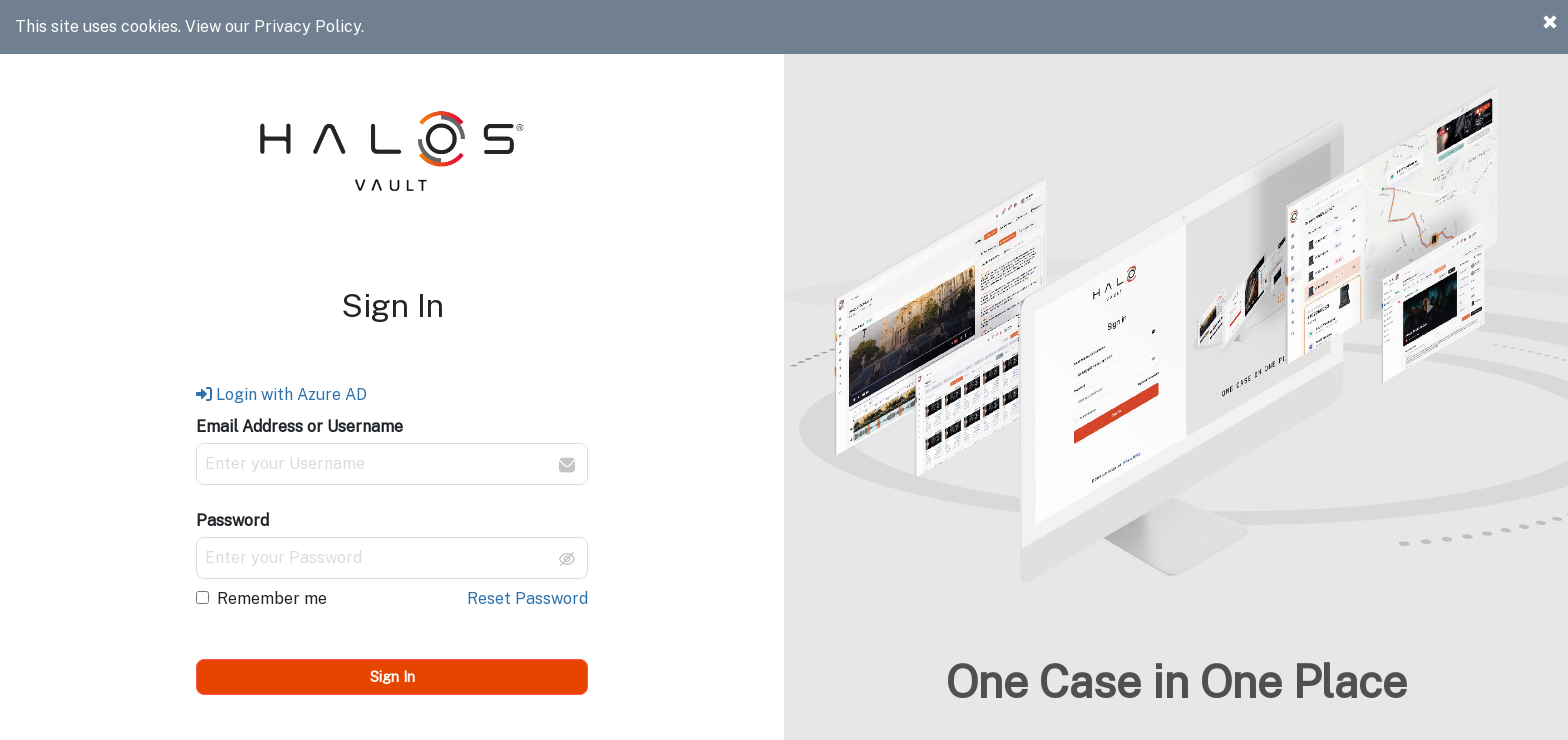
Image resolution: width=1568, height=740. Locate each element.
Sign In (392, 676)
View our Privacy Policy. (274, 26)
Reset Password (527, 598)
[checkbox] (202, 597)
